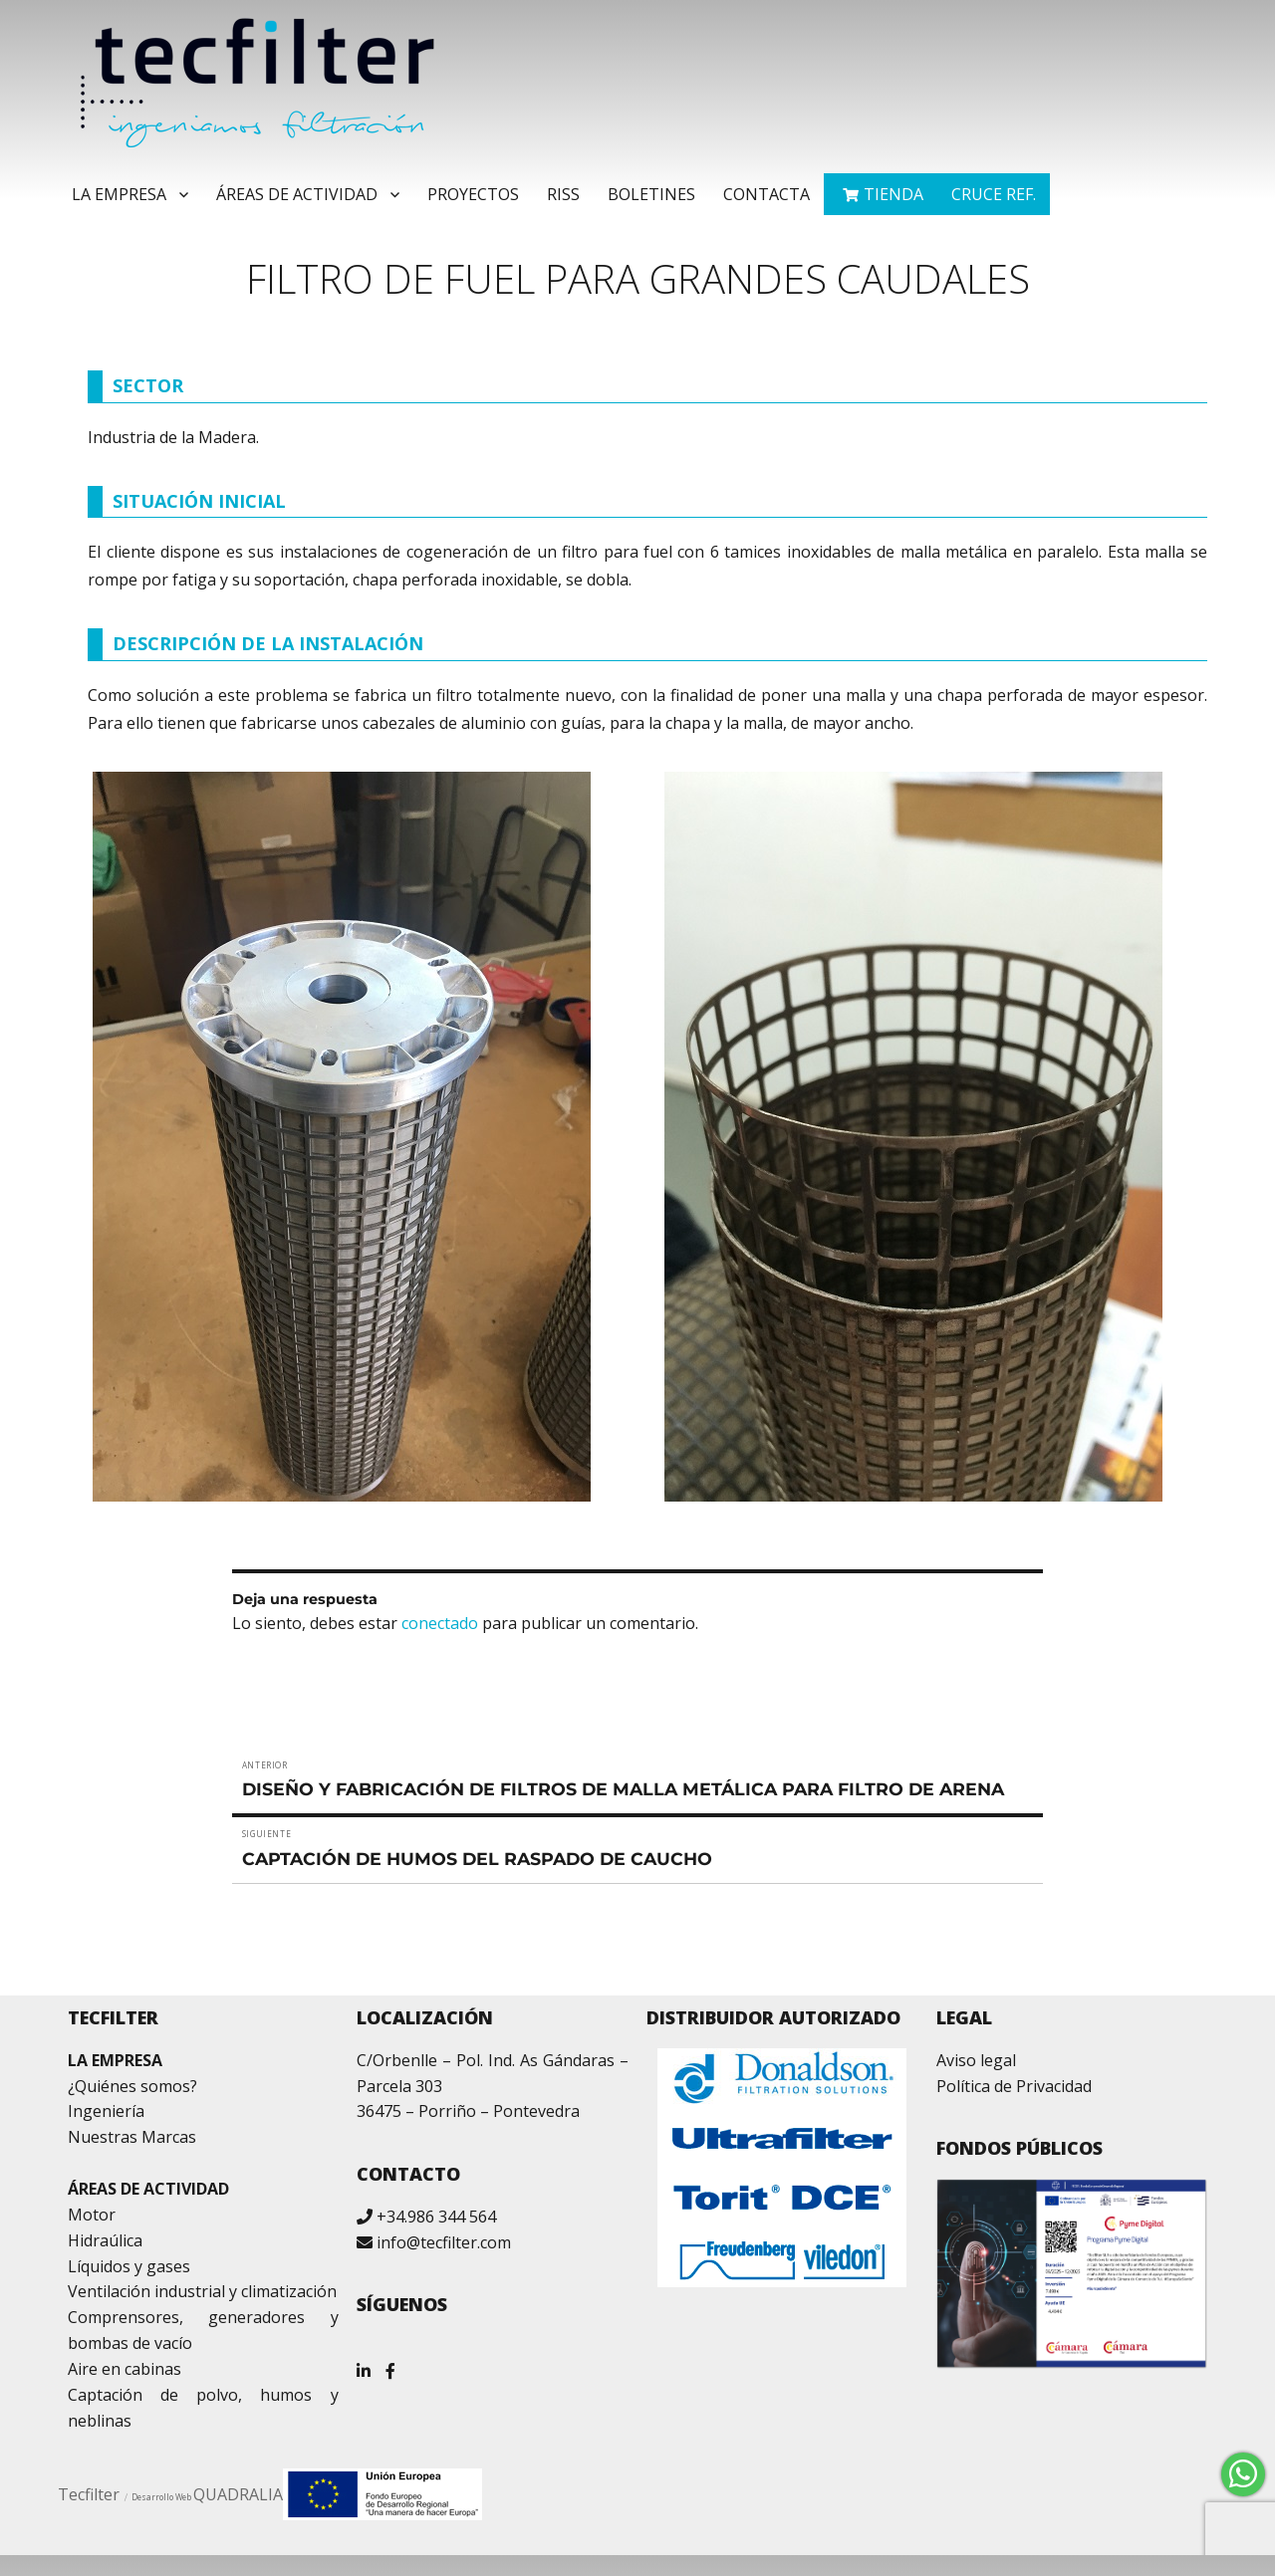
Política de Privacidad (1014, 2086)
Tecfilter (89, 2494)
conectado (439, 1623)
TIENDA (893, 194)
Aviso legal (976, 2060)
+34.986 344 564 (436, 2216)
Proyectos (473, 194)
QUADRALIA (238, 2494)
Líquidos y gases (129, 2266)
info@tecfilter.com (444, 2242)
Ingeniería (106, 2111)
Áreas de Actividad (297, 194)
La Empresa (119, 194)
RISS (563, 194)
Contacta (766, 194)
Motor (92, 2214)
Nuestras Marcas (132, 2137)
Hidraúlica (105, 2240)
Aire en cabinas (124, 2369)
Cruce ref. (993, 194)
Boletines (651, 194)
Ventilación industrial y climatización (202, 2291)
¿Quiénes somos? (132, 2086)
